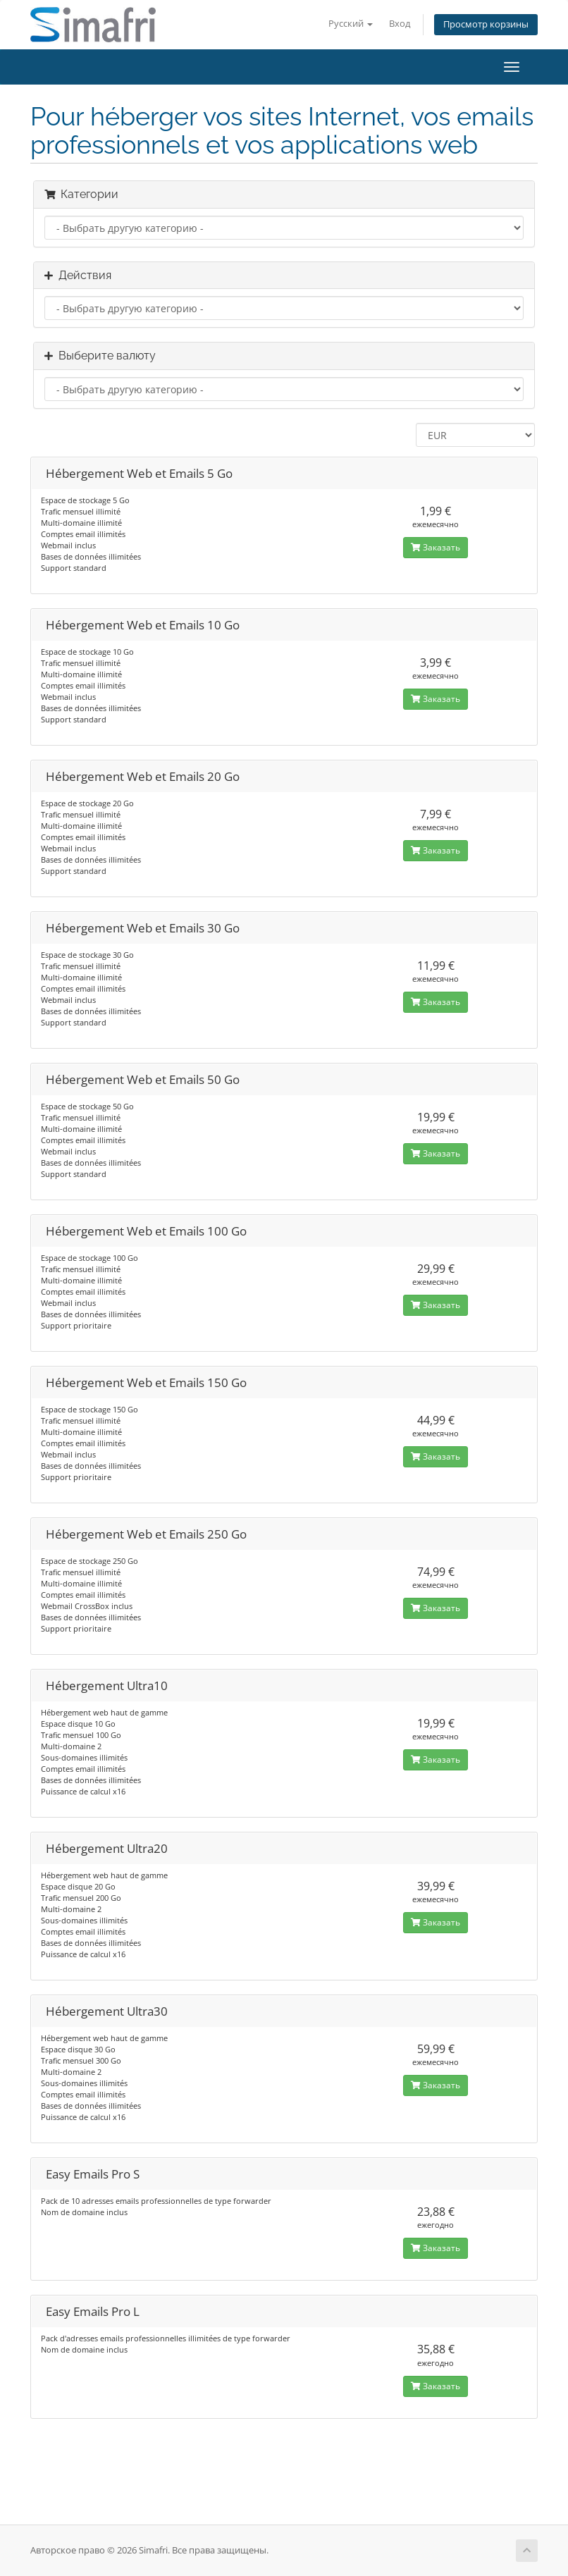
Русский (350, 24)
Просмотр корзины (486, 24)
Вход (399, 24)
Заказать (435, 547)
